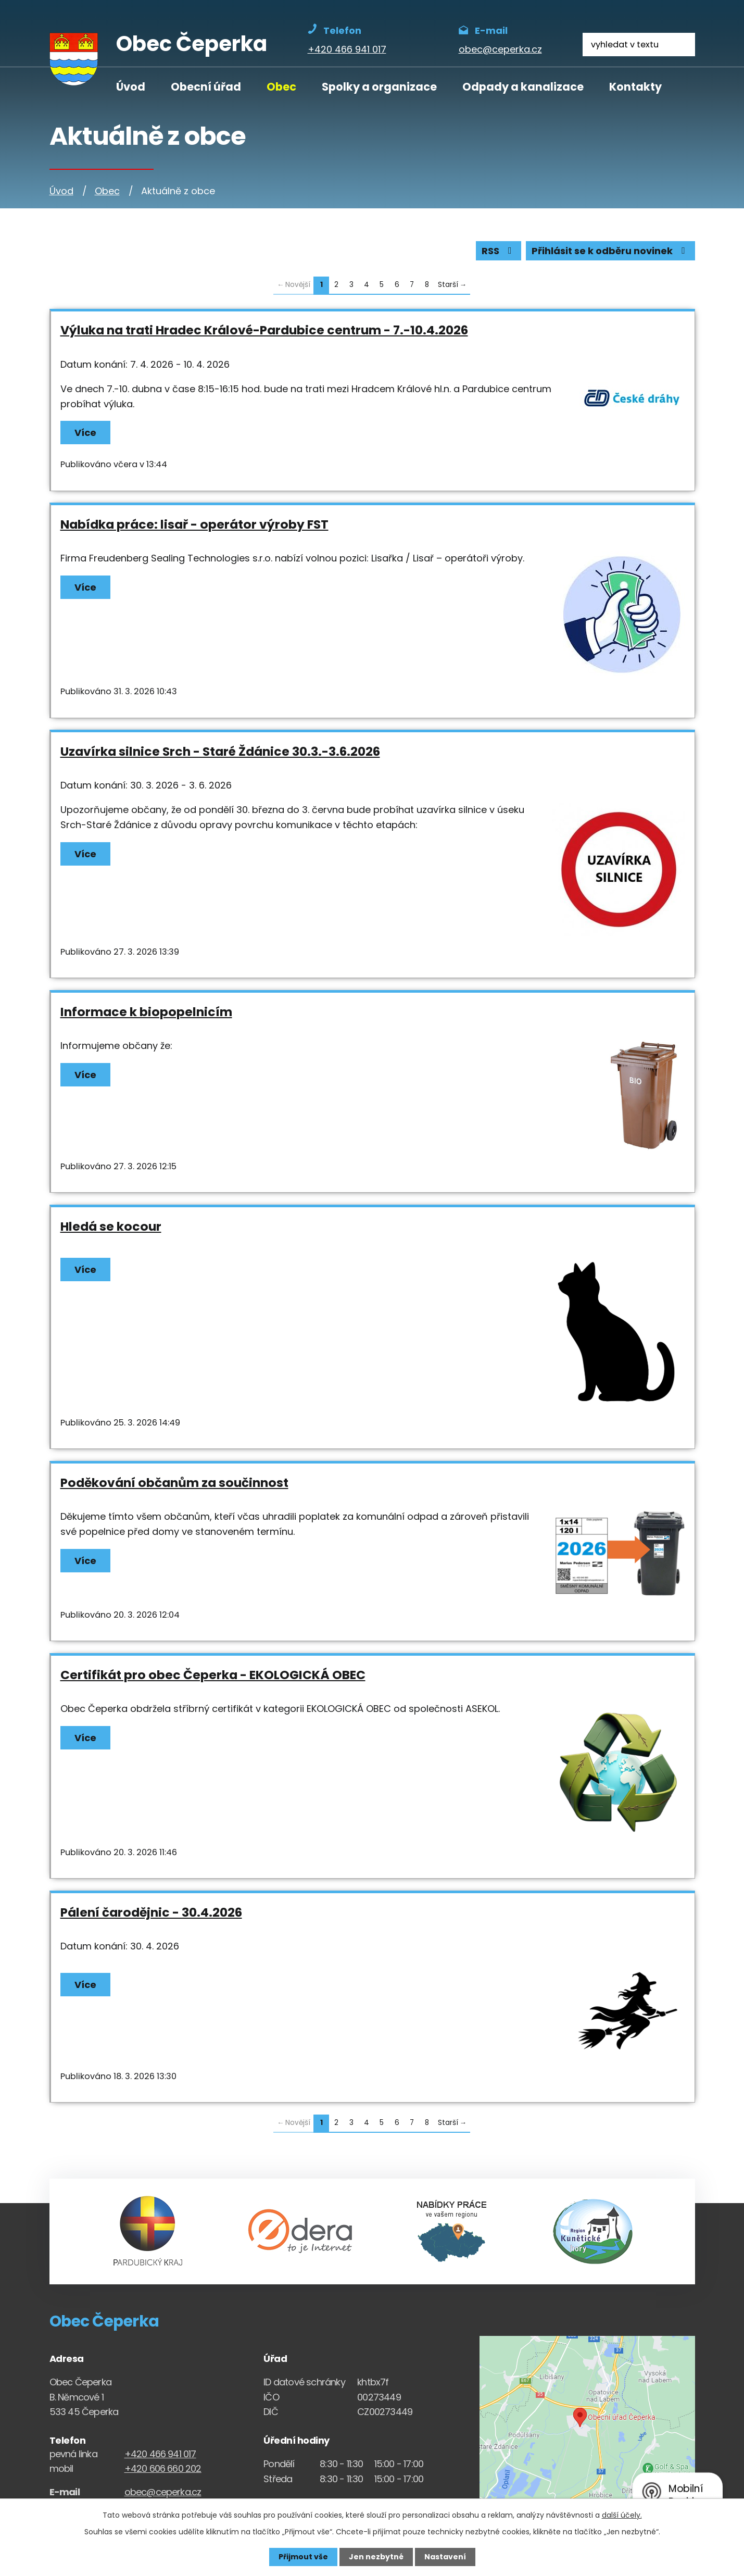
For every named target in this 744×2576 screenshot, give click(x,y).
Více (85, 432)
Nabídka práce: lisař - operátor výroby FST (194, 524)
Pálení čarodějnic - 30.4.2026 (151, 1912)
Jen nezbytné (376, 2557)
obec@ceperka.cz (162, 2491)
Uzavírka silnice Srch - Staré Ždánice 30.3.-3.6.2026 (220, 751)
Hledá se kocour (110, 1226)
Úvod (130, 86)
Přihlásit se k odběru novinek (610, 250)
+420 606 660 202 (162, 2468)
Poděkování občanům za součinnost (174, 1482)
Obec (281, 86)
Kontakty (635, 86)
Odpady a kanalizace (523, 86)
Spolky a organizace (379, 86)
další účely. (622, 2515)
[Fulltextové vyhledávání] (639, 44)
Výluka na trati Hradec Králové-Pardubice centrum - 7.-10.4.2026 (264, 330)
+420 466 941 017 (160, 2453)
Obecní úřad (206, 86)
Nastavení (445, 2557)
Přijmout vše (303, 2557)
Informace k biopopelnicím (146, 1011)
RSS (499, 250)
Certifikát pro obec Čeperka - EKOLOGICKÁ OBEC (212, 1674)
